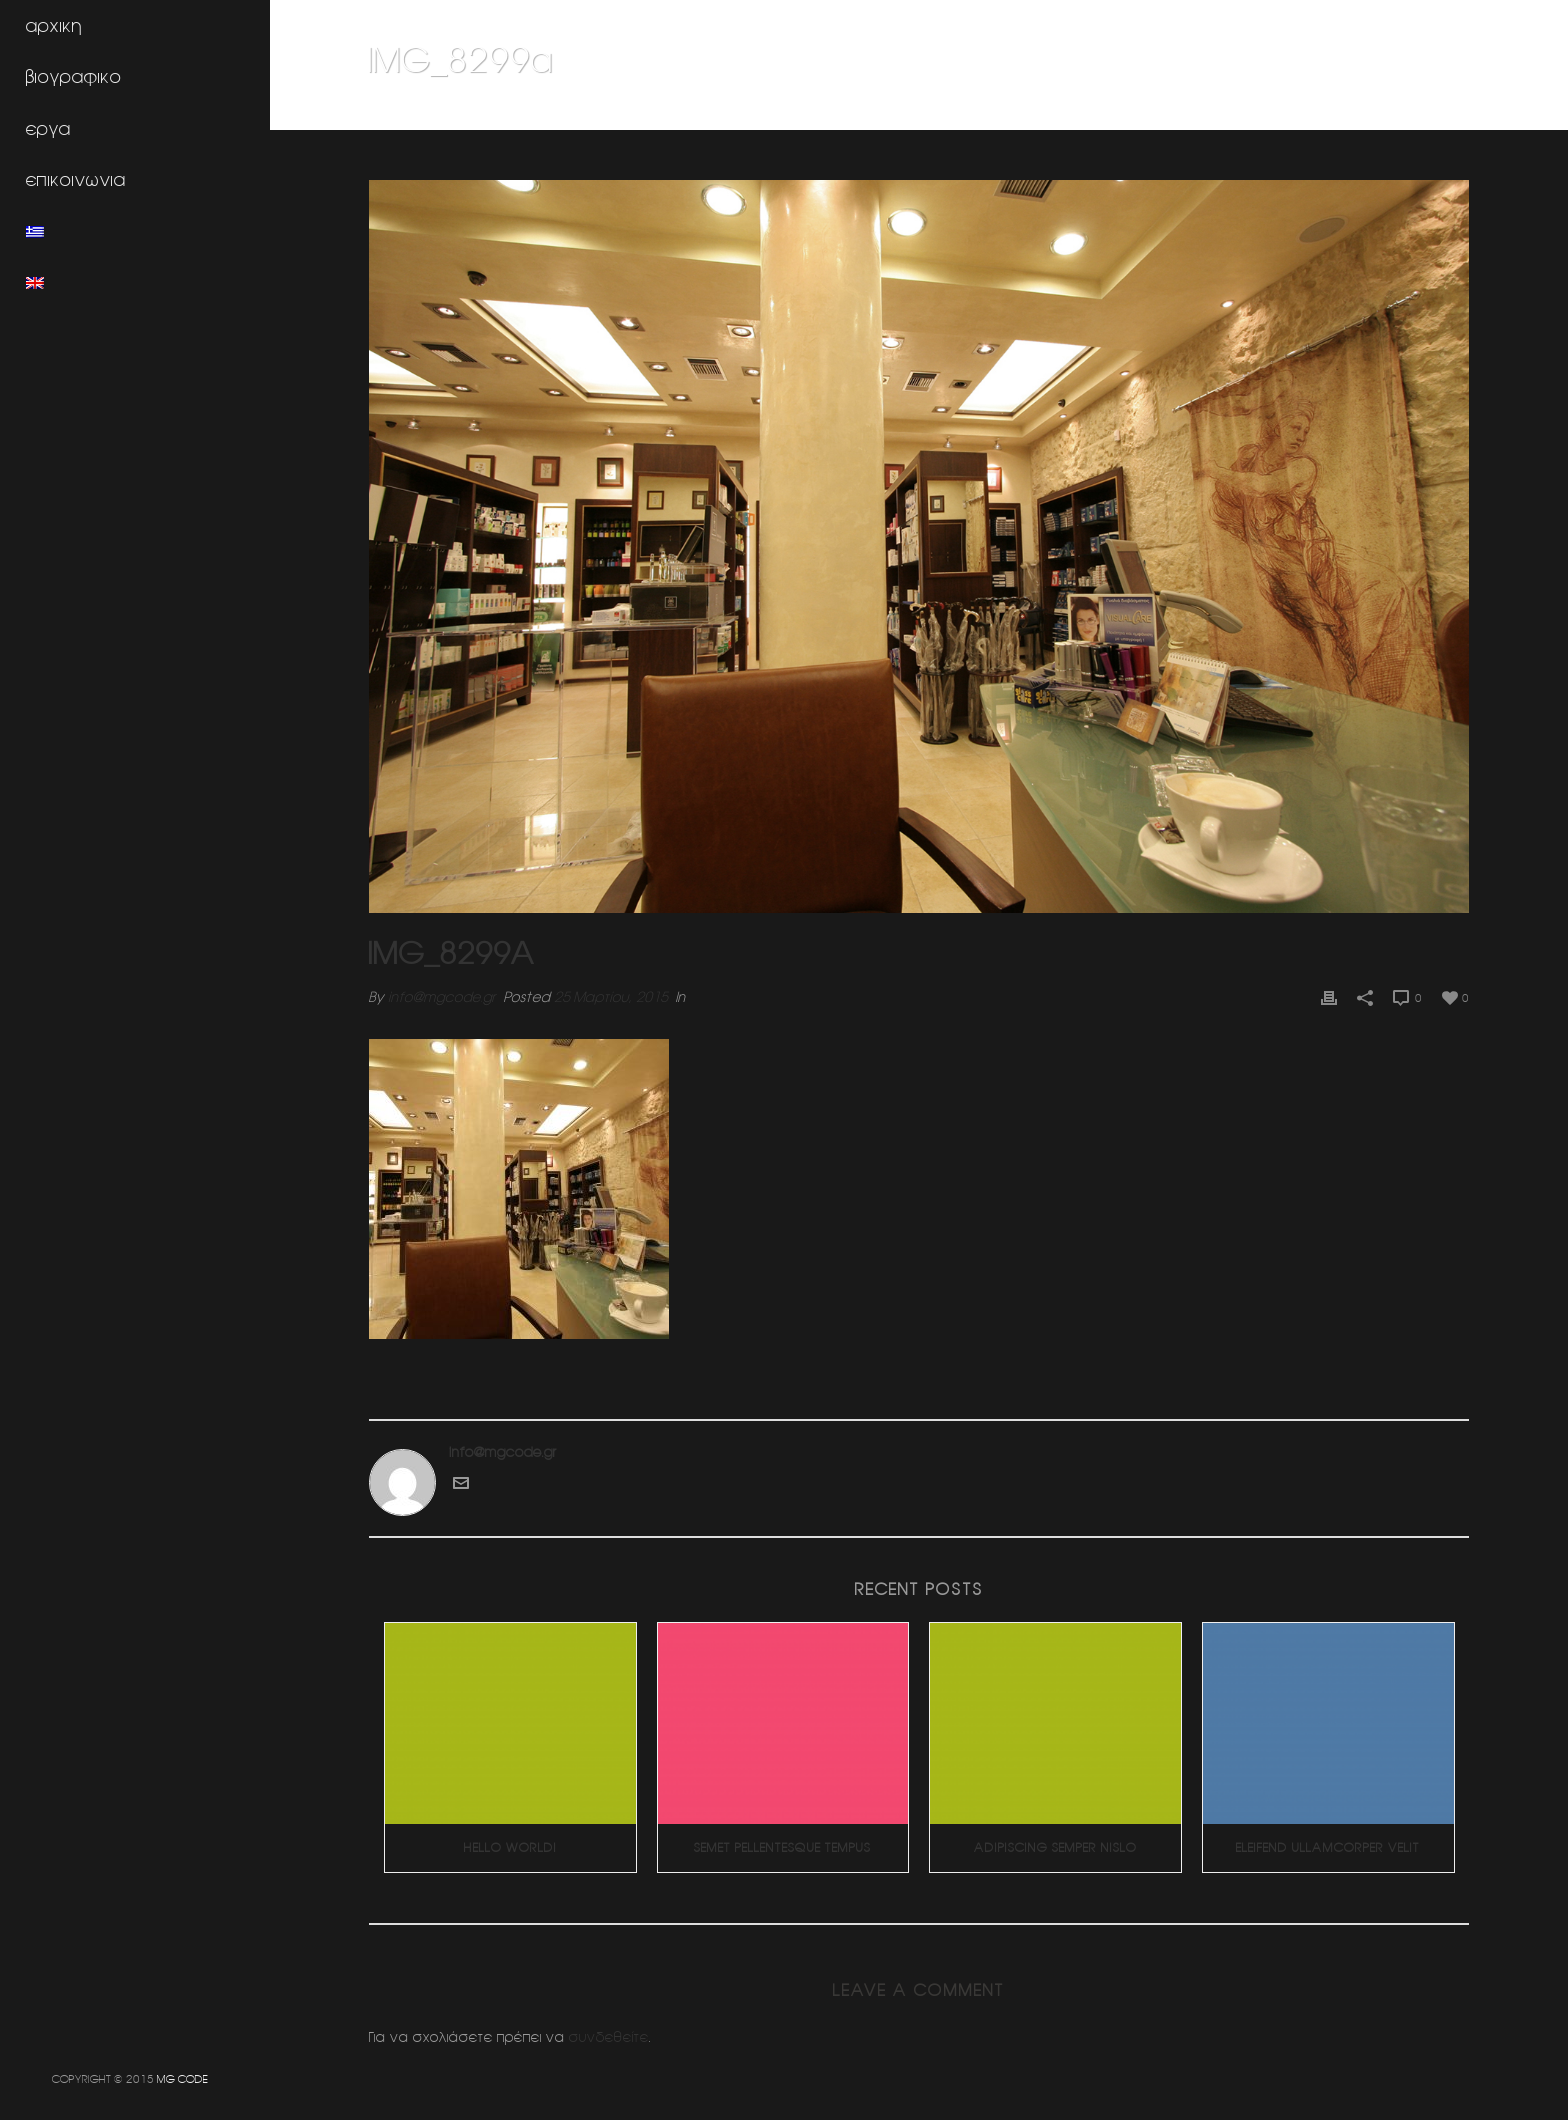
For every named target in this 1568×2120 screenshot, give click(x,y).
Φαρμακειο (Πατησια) (1317, 111)
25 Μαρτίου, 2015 (611, 997)
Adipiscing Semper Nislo (1055, 1847)
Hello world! (510, 1847)
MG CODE (182, 2078)
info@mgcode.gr (442, 997)
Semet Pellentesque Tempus (782, 1847)
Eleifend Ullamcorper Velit (1328, 1847)
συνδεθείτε (609, 2037)
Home (1226, 111)
